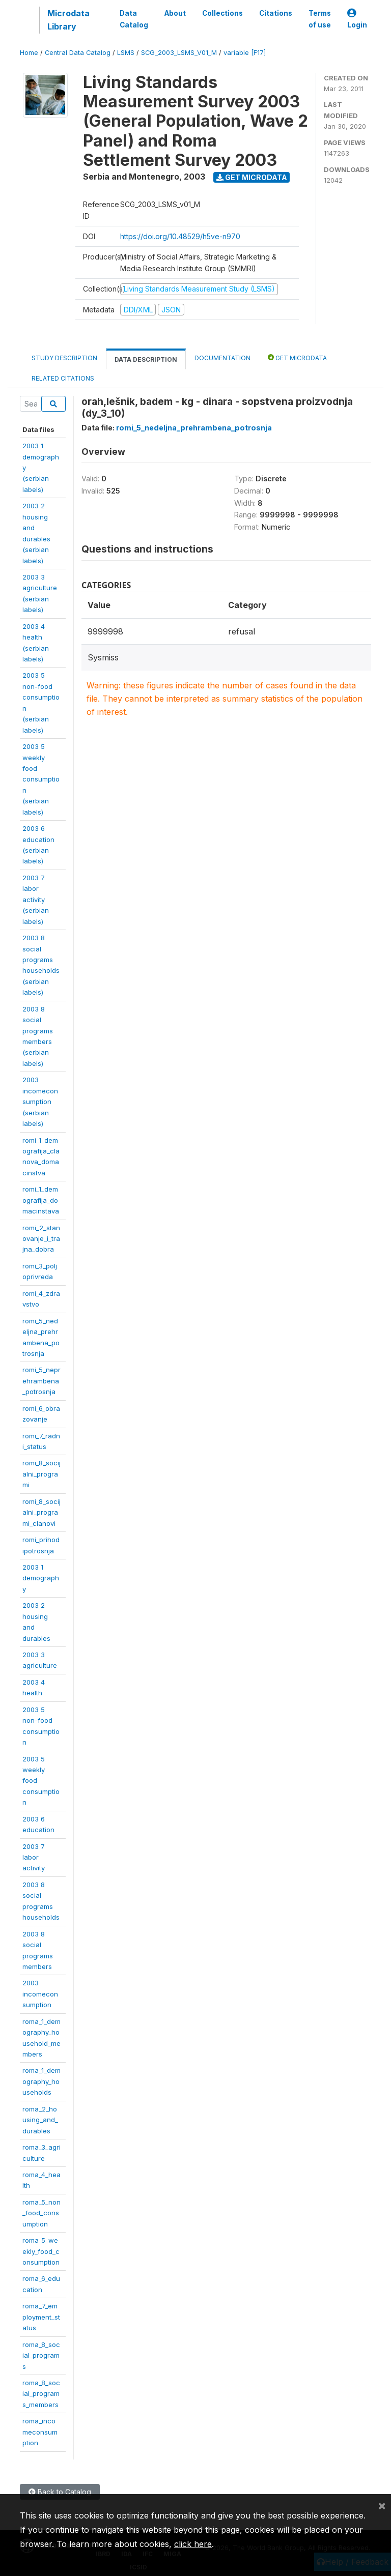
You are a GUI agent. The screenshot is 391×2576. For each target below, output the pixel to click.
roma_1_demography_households (41, 2081)
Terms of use (320, 18)
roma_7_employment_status (41, 2317)
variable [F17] (245, 52)
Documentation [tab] (222, 358)
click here (193, 2544)
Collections (222, 13)
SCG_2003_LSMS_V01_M (179, 52)
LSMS (125, 52)
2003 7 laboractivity (33, 1857)
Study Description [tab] (64, 358)
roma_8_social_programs (41, 2355)
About (175, 13)
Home (29, 52)
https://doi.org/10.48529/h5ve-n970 (180, 236)
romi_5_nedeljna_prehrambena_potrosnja (194, 427)
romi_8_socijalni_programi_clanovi (41, 1512)
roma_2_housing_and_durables (40, 2120)
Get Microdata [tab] (297, 357)
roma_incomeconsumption (40, 2432)
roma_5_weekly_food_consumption (41, 2251)
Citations (275, 13)
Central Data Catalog (77, 52)
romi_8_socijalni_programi (41, 1474)
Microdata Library (68, 20)
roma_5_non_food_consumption (41, 2213)
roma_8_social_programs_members (41, 2394)
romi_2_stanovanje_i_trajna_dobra (41, 1239)
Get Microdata (251, 177)
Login (357, 19)
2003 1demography (40, 1578)
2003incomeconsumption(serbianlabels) (40, 1101)
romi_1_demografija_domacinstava (40, 1200)
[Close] (382, 2505)
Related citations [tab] (63, 378)
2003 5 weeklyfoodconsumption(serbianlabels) (41, 779)
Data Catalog (134, 18)
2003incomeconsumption (40, 1994)
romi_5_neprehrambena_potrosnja (41, 1381)
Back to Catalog (60, 2491)
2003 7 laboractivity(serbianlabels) (35, 899)
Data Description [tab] (146, 359)
